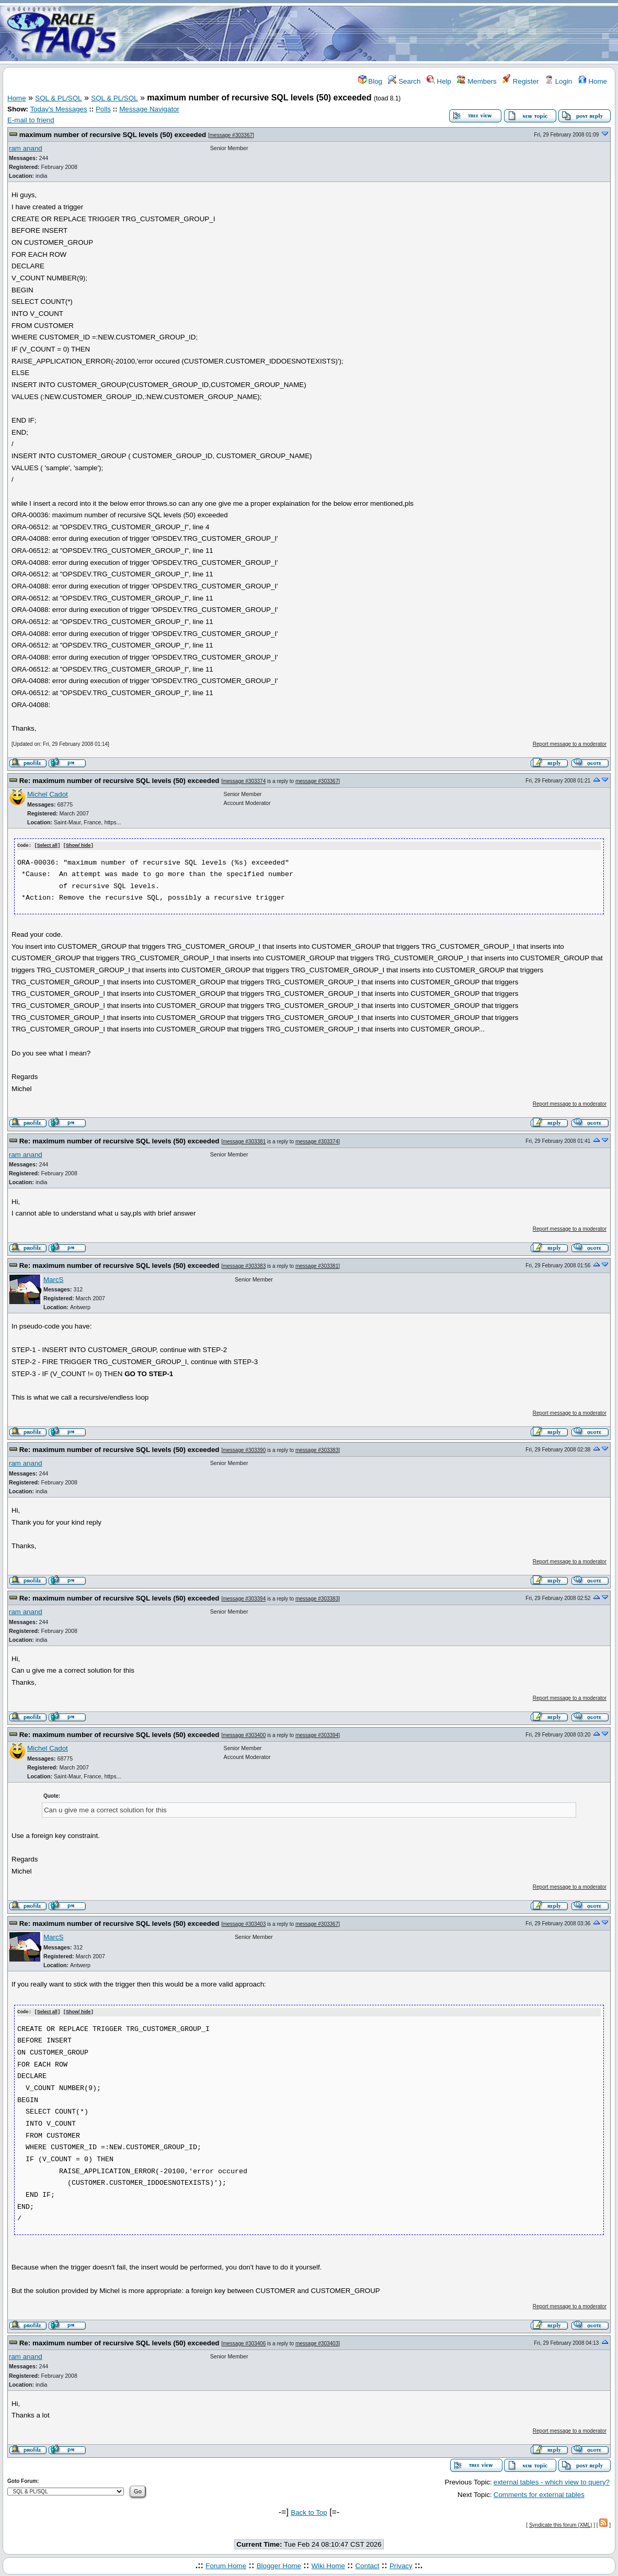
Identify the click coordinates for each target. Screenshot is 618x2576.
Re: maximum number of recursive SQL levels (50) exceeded (119, 781)
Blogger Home (279, 2565)
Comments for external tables (539, 2494)
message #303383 (244, 1265)
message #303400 (244, 1735)
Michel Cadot (47, 794)
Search (404, 81)
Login (558, 81)
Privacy (401, 2565)
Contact (367, 2565)
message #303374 (244, 781)
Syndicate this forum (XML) (560, 2524)
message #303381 (244, 1141)
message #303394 (244, 1598)
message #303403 (244, 1923)
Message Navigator (149, 109)
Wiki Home (328, 2565)
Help (439, 81)
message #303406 (244, 2342)
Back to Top (309, 2511)
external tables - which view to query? (552, 2481)
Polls (103, 109)
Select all (47, 845)
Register (520, 81)
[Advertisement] (370, 32)
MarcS (53, 1279)
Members (476, 81)
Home (592, 81)
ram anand (25, 148)
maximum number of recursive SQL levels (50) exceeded (113, 135)
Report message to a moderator (569, 744)
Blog (370, 81)
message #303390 (244, 1449)
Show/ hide (78, 845)
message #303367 (231, 135)
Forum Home (225, 2565)
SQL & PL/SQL (58, 98)
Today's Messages (58, 109)
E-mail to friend (30, 120)
